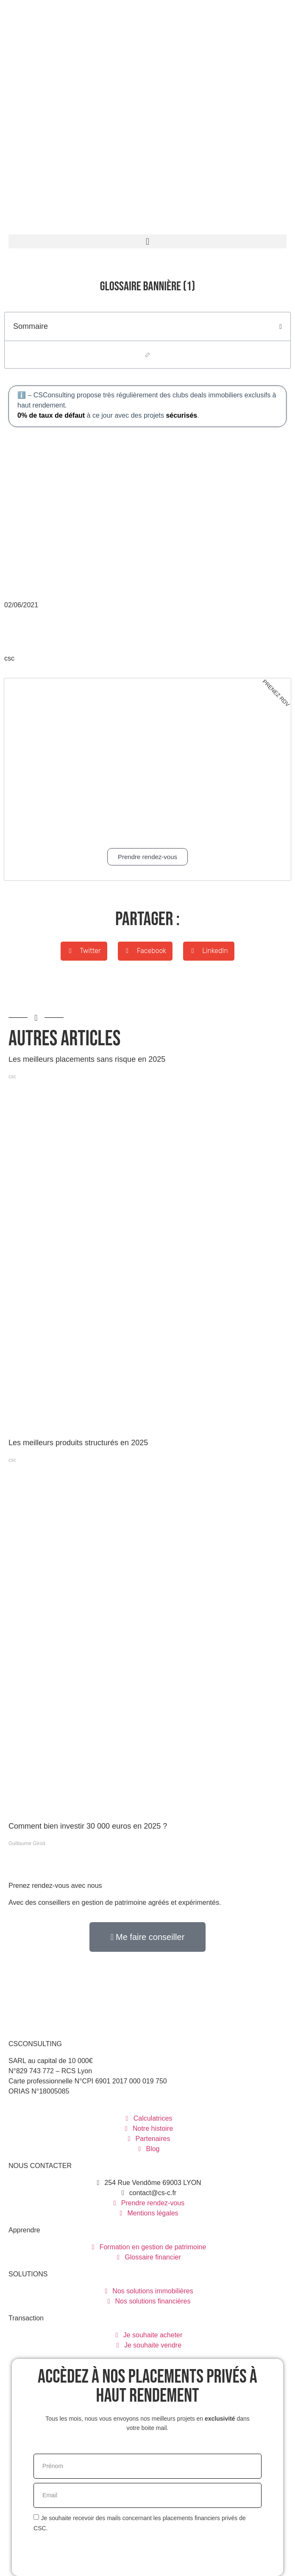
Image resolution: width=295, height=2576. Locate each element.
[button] (147, 241)
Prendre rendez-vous (147, 856)
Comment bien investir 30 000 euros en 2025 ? (87, 1826)
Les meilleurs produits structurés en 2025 (78, 1442)
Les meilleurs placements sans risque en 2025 (86, 1059)
